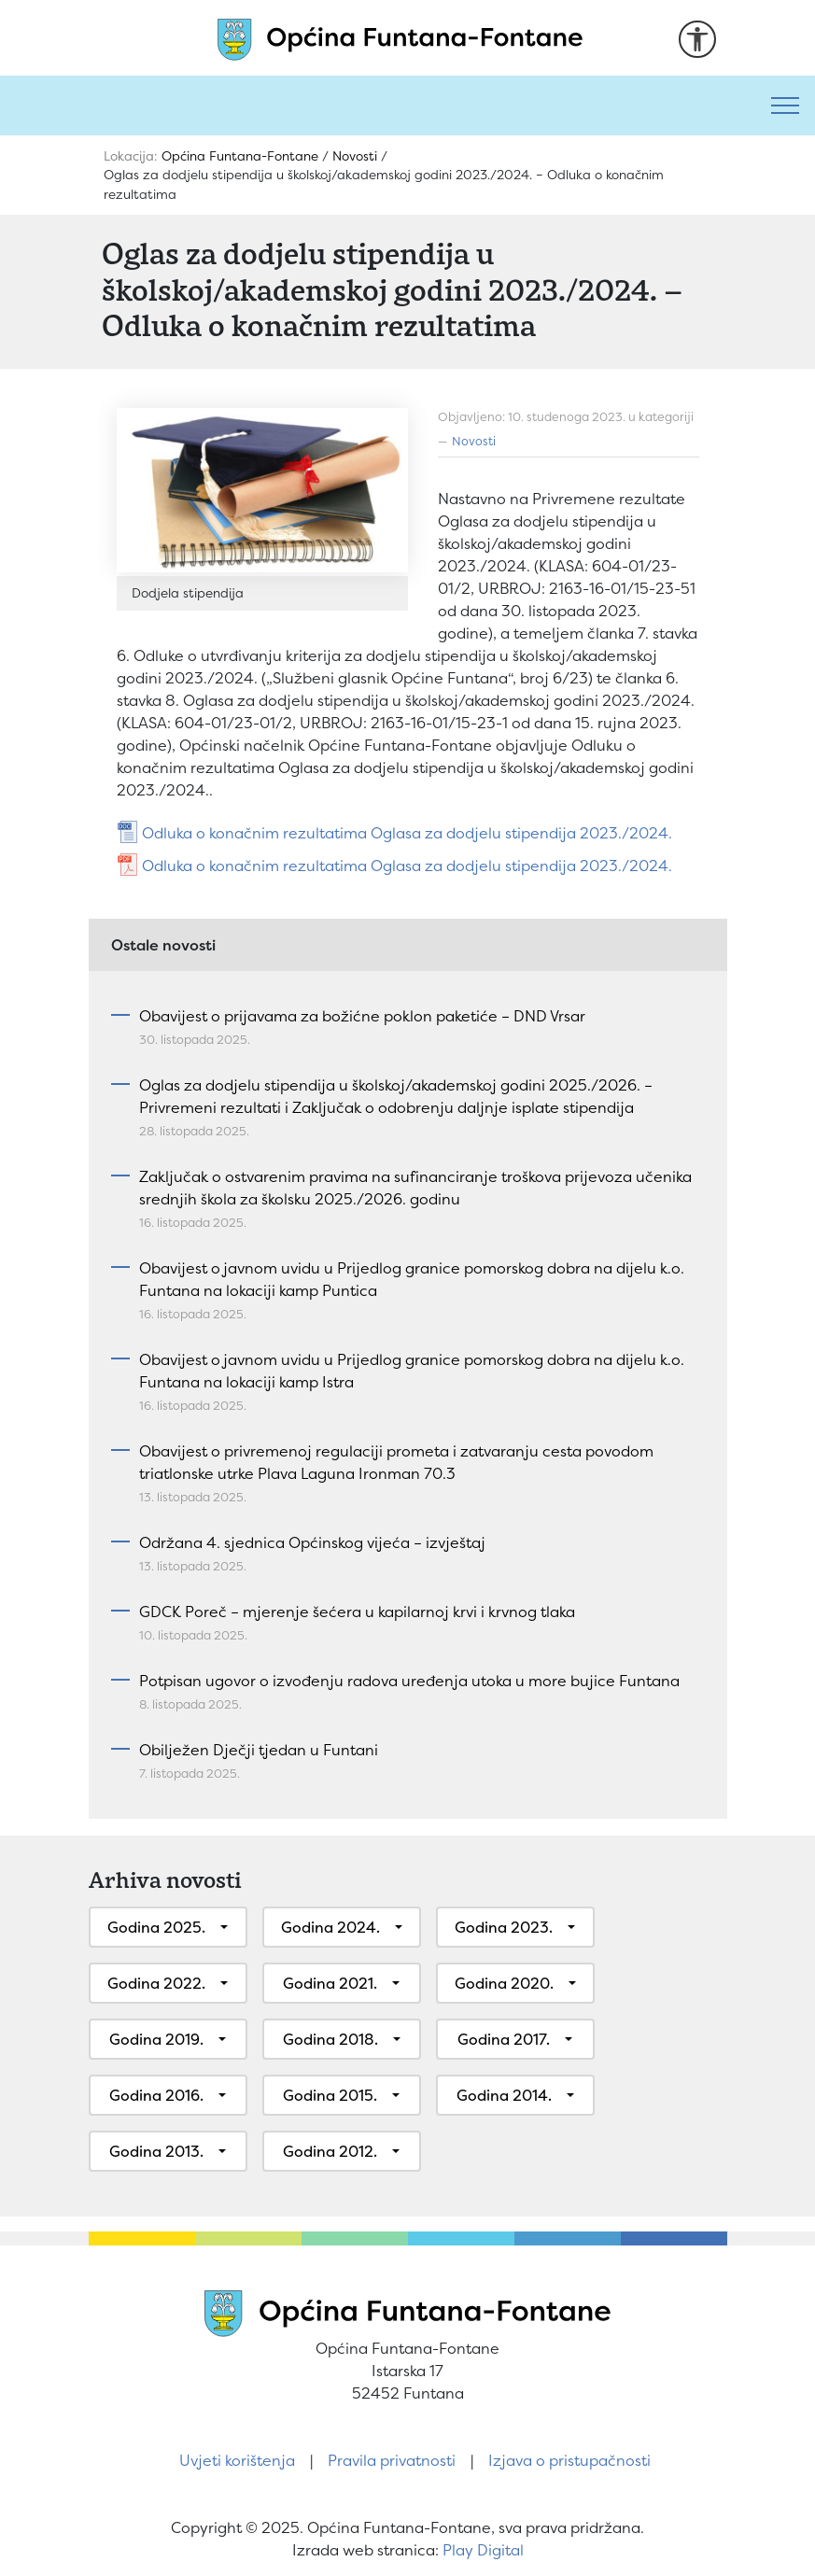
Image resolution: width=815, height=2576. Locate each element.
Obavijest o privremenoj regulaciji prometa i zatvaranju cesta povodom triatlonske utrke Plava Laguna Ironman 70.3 (396, 1462)
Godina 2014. (504, 2095)
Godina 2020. (504, 1983)
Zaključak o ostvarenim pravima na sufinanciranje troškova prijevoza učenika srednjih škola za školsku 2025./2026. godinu (415, 1187)
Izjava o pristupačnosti (569, 2460)
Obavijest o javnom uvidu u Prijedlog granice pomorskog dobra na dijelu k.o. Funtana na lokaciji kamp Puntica (411, 1279)
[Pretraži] (377, 105)
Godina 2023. (504, 1927)
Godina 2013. (156, 2151)
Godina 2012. (330, 2151)
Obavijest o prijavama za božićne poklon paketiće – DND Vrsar (362, 1016)
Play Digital (483, 2550)
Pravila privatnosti (392, 2460)
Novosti (474, 441)
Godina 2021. (330, 1983)
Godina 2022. (156, 1983)
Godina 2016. (156, 2095)
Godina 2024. (330, 1927)
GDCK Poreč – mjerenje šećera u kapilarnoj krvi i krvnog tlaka (357, 1611)
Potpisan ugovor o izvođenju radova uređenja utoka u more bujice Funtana (409, 1680)
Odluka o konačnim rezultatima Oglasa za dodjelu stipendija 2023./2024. (407, 833)
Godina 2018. (330, 2039)
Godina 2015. (330, 2095)
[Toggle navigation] (785, 105)
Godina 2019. (156, 2039)
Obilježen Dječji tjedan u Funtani (258, 1749)
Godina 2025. (156, 1927)
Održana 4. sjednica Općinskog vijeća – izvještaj (312, 1542)
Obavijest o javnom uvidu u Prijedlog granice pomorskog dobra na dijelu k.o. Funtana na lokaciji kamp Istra (411, 1370)
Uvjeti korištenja (237, 2460)
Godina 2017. (503, 2039)
